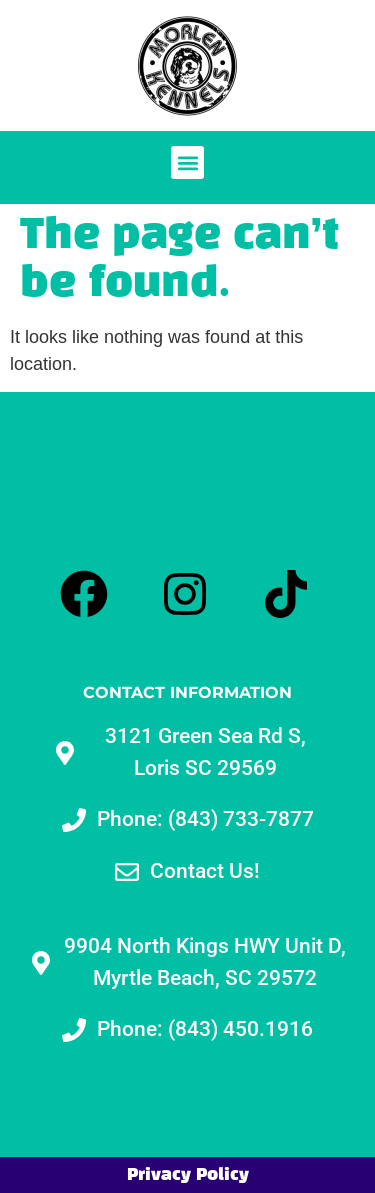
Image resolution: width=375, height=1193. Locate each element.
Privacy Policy (188, 1175)
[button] (187, 162)
